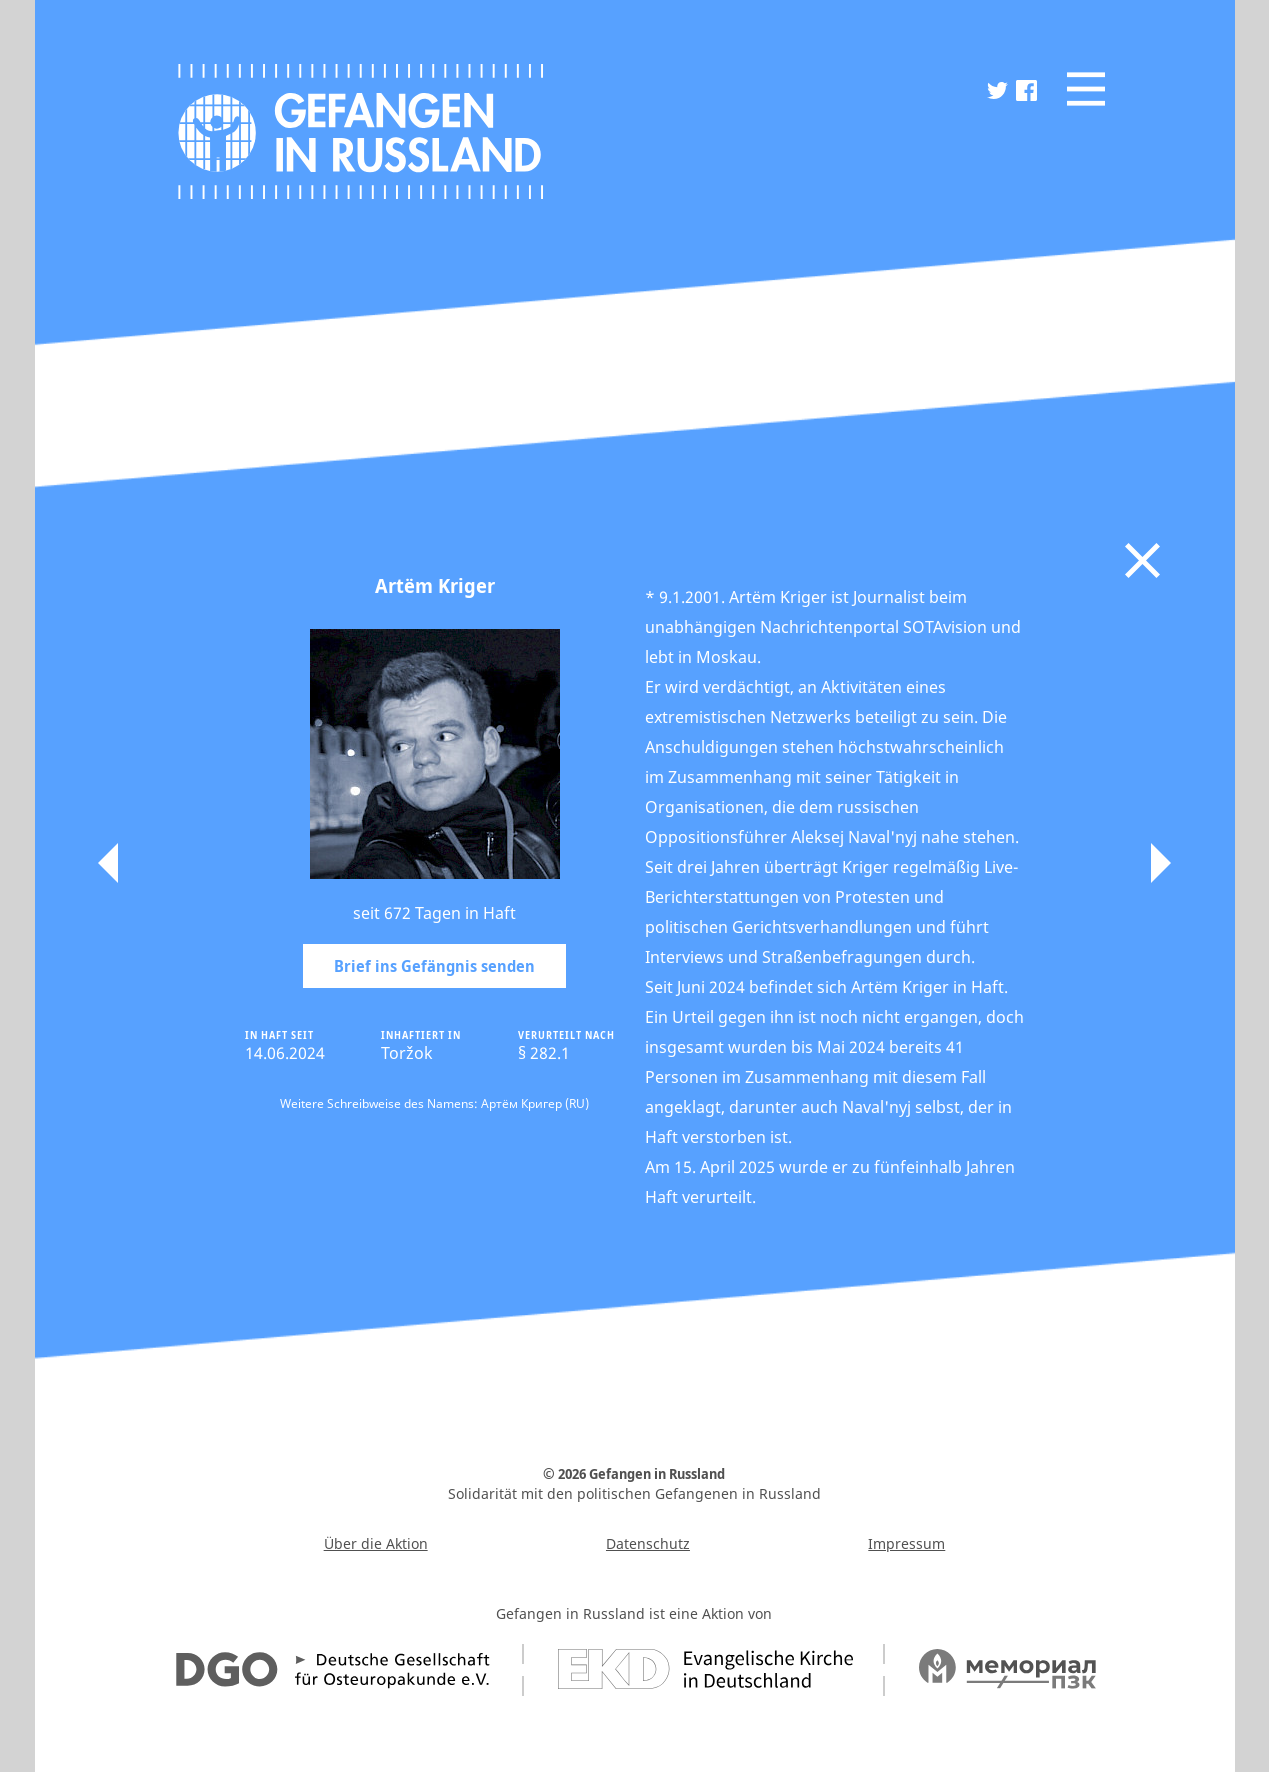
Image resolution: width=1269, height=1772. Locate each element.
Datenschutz (648, 1543)
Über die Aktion (376, 1543)
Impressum (906, 1543)
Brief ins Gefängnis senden (434, 966)
